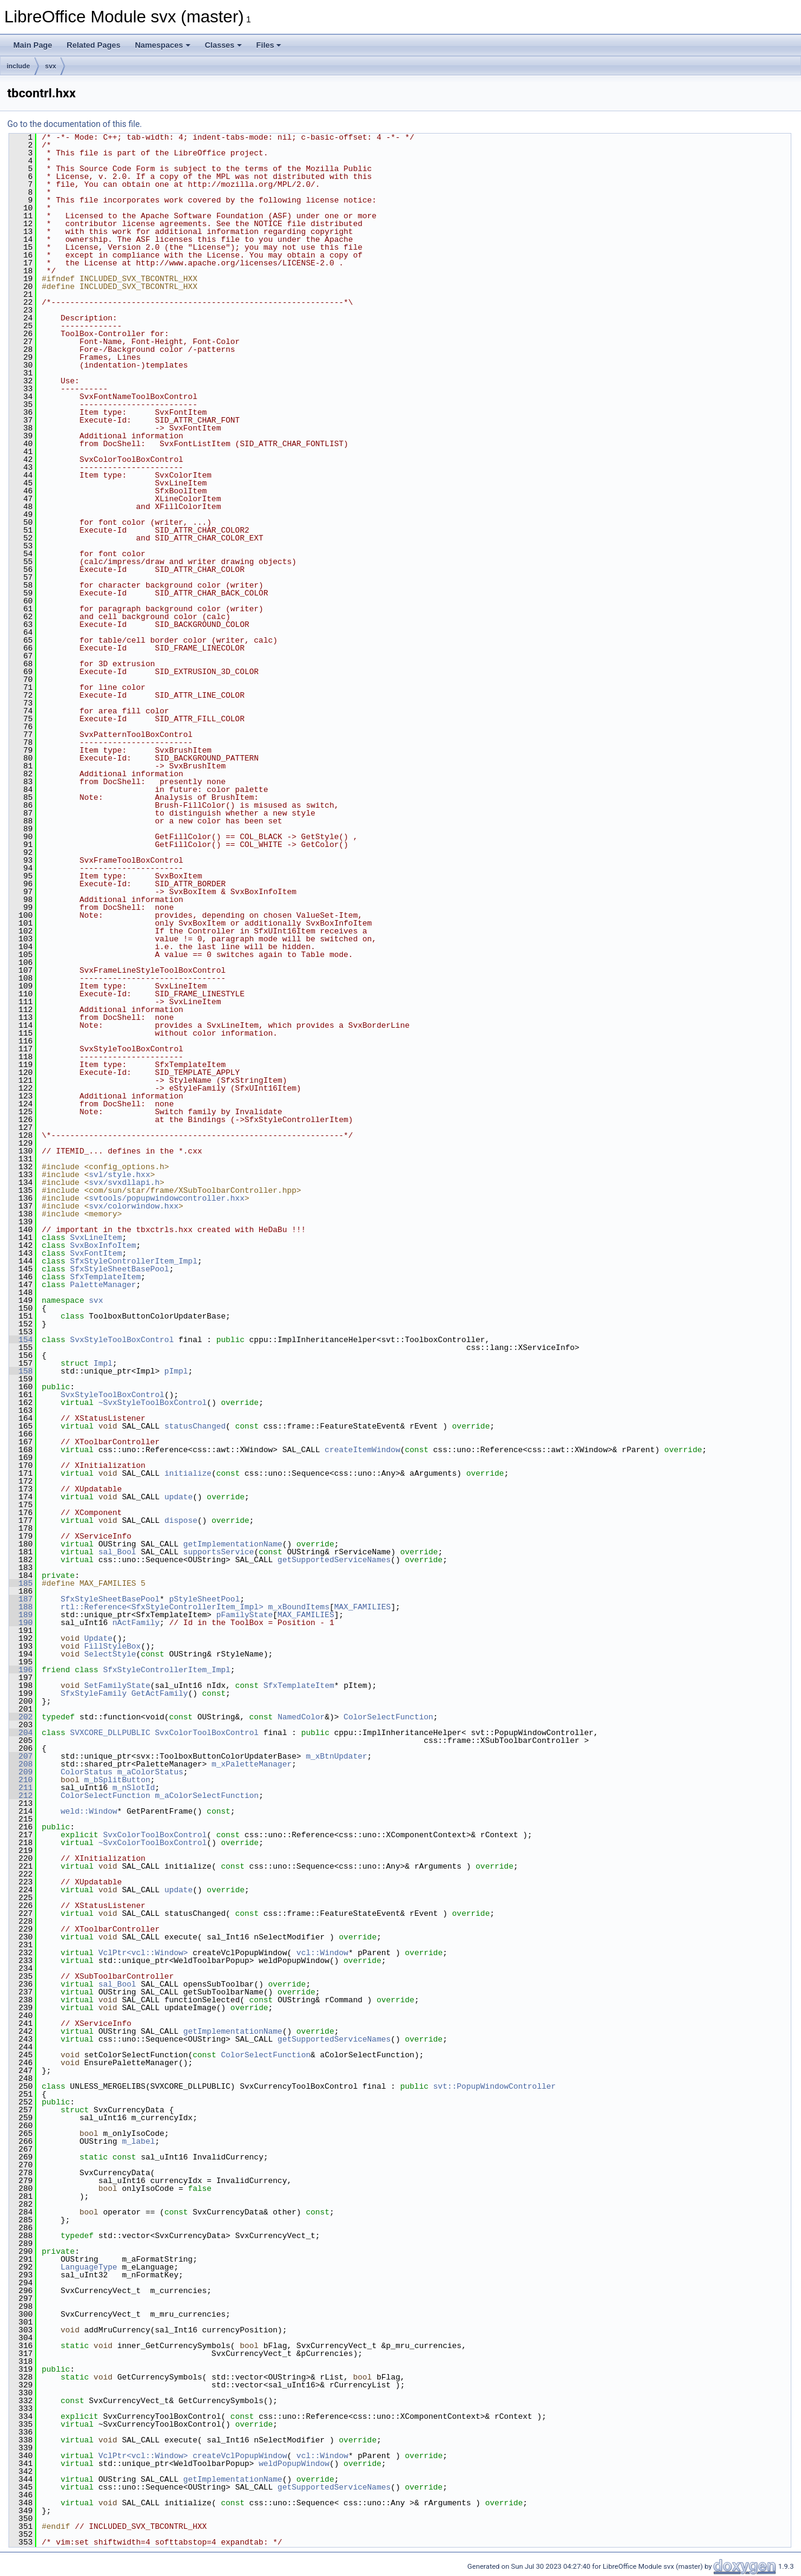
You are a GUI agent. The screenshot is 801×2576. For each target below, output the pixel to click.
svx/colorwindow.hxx (133, 1206)
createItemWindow (362, 1449)
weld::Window (88, 1811)
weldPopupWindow (294, 2463)
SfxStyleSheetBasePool (119, 1269)
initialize (188, 1473)
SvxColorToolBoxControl (207, 1732)
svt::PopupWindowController (494, 2086)
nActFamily (136, 1622)
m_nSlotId (133, 1787)
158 (21, 1371)
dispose (181, 1520)
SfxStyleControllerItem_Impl (134, 1261)
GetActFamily (159, 1693)
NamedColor (301, 1716)
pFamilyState (244, 1614)
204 (21, 1732)
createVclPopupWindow (240, 2455)
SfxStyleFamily (93, 1693)
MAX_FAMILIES (362, 1606)
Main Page (32, 45)
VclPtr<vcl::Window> (143, 1952)
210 (21, 1779)
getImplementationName (232, 1544)
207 (21, 1756)
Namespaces (162, 45)
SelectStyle (110, 1654)
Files (269, 45)
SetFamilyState (117, 1685)
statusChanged (194, 1426)
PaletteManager (103, 1284)
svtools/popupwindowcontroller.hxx (166, 1198)
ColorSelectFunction (388, 1716)
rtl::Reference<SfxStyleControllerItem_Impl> (161, 1606)
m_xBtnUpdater (336, 1756)
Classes (223, 45)
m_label (138, 2141)
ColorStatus (86, 1772)
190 (21, 1622)
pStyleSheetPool (204, 1599)
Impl (103, 1363)
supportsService (218, 1551)
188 (21, 1606)
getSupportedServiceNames (334, 1559)
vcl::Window (322, 1952)
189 (21, 1614)
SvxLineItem (96, 1237)
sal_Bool (117, 1551)
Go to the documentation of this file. (74, 124)
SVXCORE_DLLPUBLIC (110, 1732)
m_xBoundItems (298, 1606)
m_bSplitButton (117, 1779)
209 (21, 1772)
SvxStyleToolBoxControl (122, 1339)
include (18, 66)
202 (21, 1716)
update (178, 1496)
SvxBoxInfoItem (103, 1245)
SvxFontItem (96, 1253)
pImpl (176, 1371)
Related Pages (93, 45)
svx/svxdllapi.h (124, 1182)
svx (50, 66)
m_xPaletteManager (252, 1764)
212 (21, 1795)
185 (21, 1583)
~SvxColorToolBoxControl (153, 1842)
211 (21, 1787)
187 (21, 1599)
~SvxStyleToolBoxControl (153, 1402)
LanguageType (88, 2267)
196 (21, 1669)
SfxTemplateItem (105, 1276)
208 (21, 1764)
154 (21, 1339)
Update (98, 1638)
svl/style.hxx (119, 1174)
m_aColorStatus (150, 1772)
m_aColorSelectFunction (207, 1795)
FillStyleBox (112, 1646)
